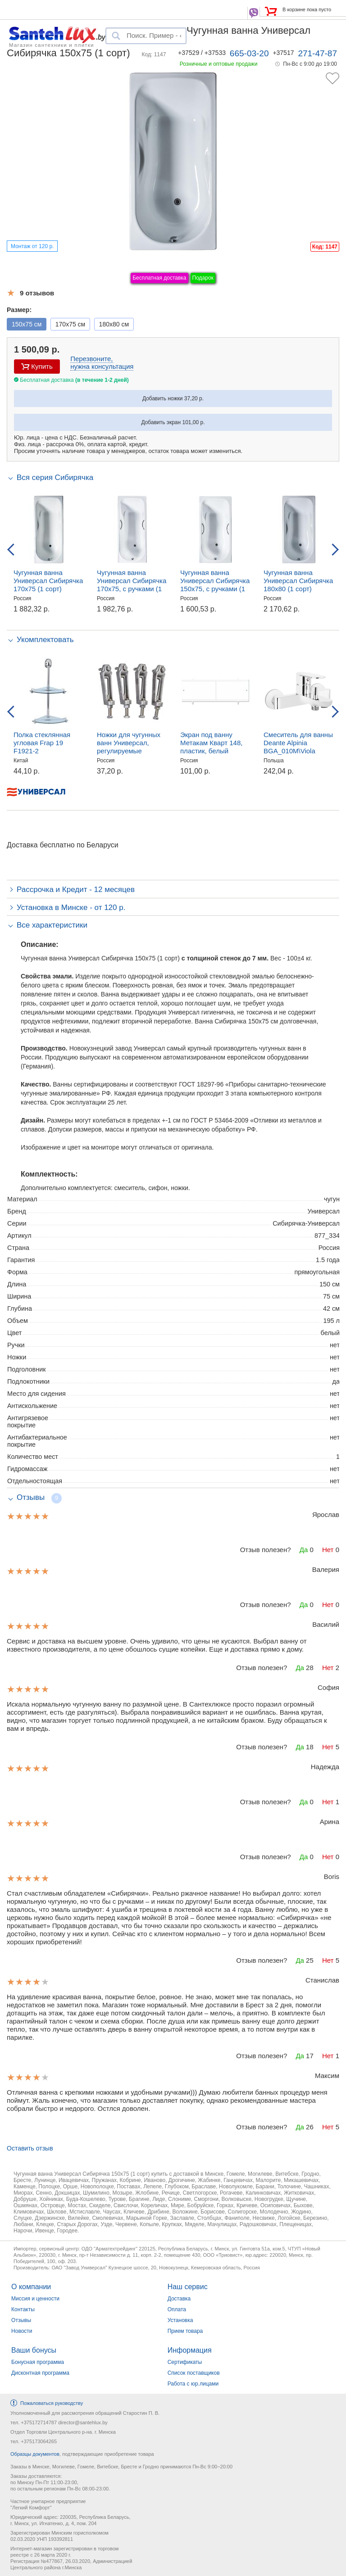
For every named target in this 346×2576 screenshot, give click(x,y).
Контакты (23, 2309)
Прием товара (185, 2331)
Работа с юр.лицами (193, 2384)
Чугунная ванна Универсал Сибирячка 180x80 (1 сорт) (298, 581)
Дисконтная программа (40, 2373)
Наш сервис (188, 2287)
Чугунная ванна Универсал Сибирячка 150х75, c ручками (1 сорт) (215, 585)
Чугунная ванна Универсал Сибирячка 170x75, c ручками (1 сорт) (131, 585)
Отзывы (21, 2320)
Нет (328, 1549)
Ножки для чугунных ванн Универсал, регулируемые (128, 743)
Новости (21, 2331)
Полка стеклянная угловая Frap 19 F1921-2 (42, 743)
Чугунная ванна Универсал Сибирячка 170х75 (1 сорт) (48, 581)
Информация (190, 2350)
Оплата (177, 2309)
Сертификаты (185, 2362)
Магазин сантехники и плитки (51, 44)
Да (304, 1549)
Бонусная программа (37, 2362)
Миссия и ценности (35, 2298)
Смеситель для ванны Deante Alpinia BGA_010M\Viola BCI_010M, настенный (298, 747)
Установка (180, 2320)
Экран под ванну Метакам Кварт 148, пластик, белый (211, 743)
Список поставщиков (194, 2373)
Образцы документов (34, 2454)
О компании (31, 2287)
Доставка (179, 2298)
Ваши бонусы (33, 2350)
